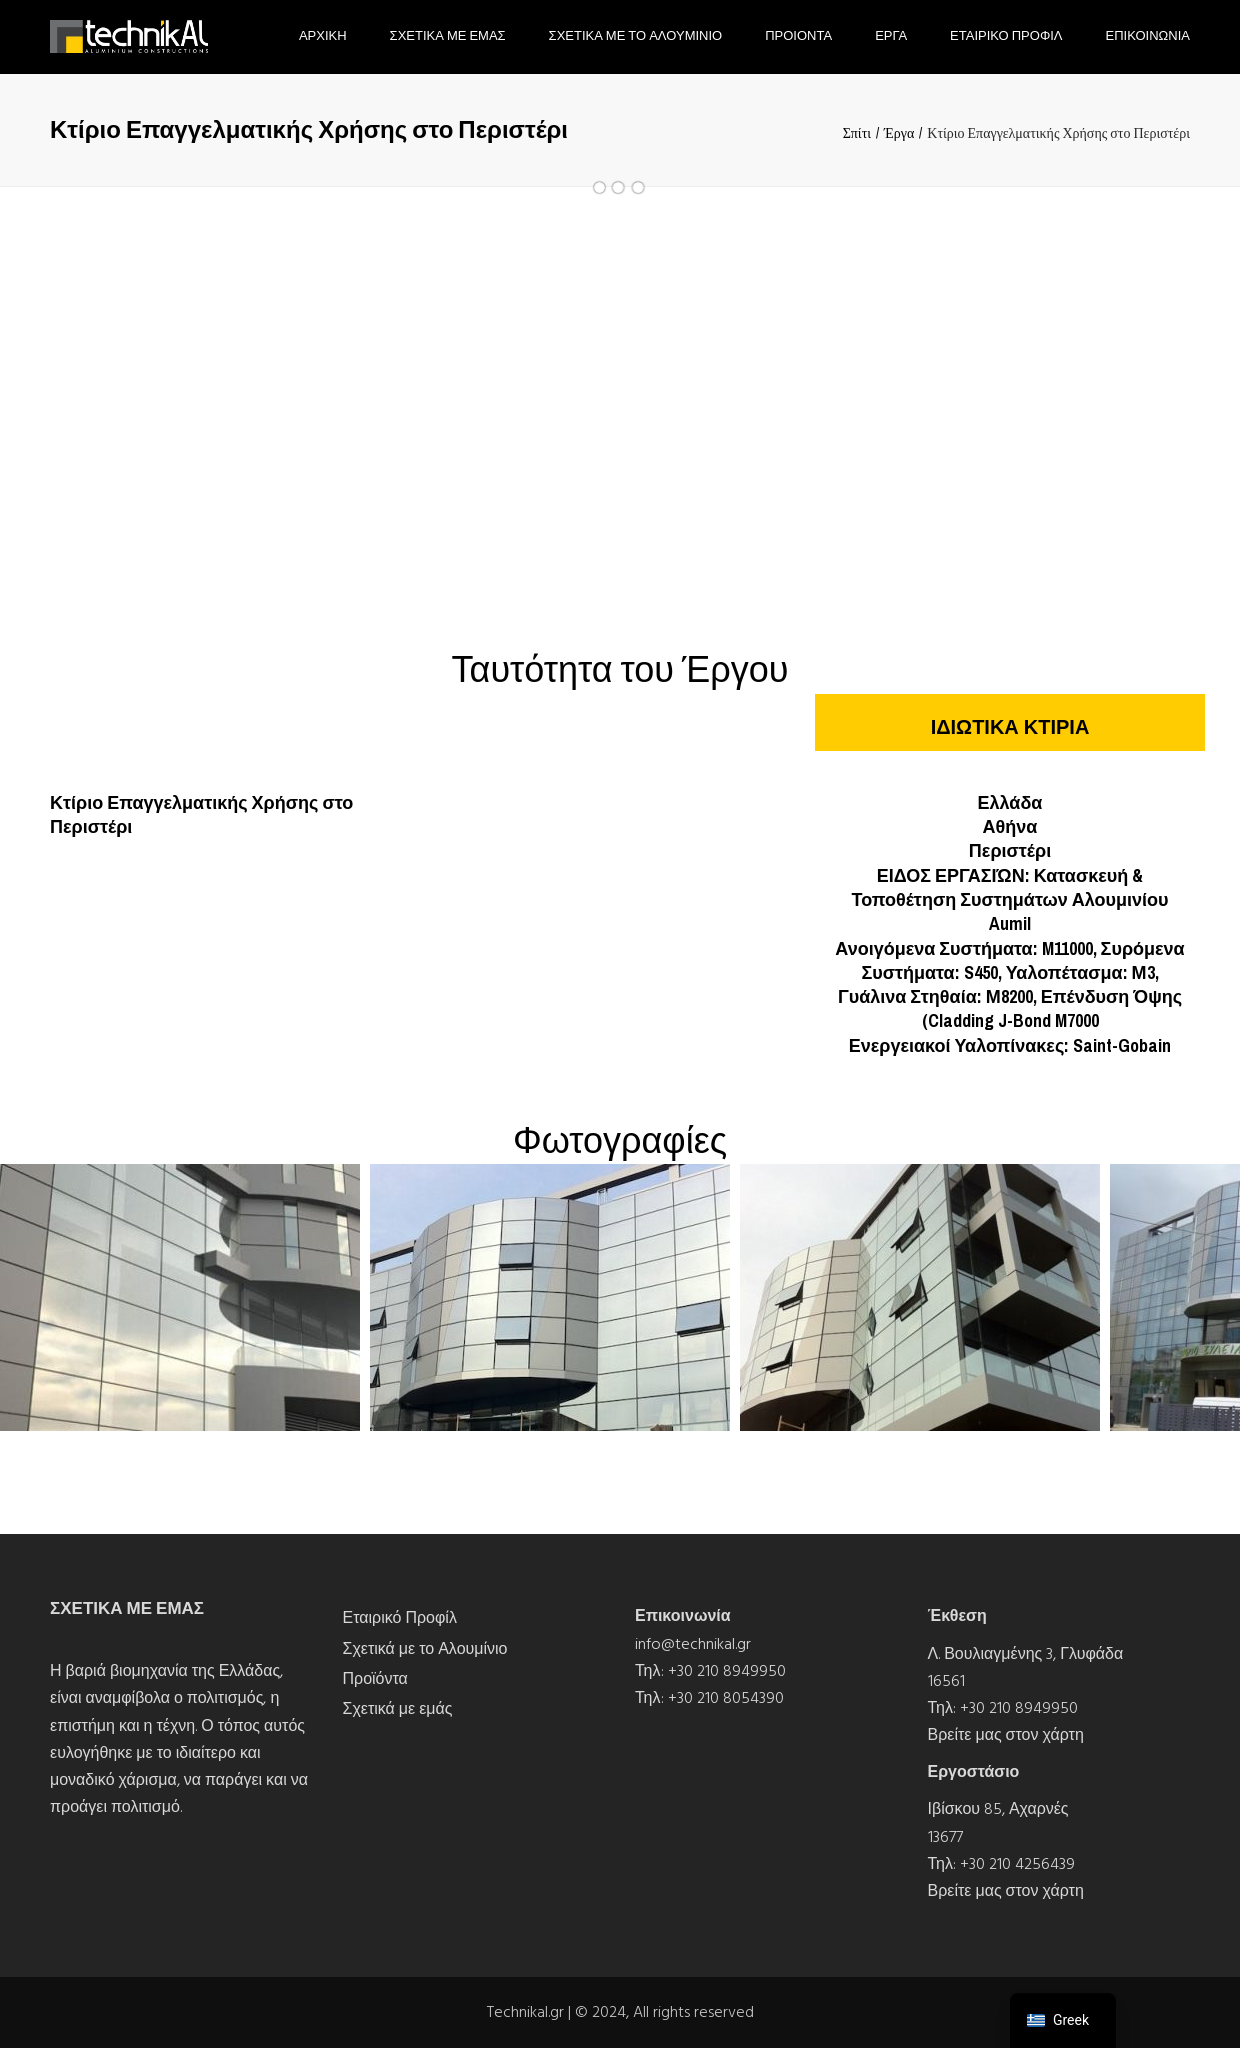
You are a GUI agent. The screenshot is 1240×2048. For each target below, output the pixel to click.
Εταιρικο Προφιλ (1006, 35)
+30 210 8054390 (726, 1698)
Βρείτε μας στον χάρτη (1006, 1735)
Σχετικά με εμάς (398, 1709)
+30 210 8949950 (727, 1671)
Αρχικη (323, 35)
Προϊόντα (375, 1679)
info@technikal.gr (693, 1644)
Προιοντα (798, 35)
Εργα (891, 35)
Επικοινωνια (1148, 35)
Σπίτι (857, 133)
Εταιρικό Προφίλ (400, 1618)
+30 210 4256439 (1017, 1864)
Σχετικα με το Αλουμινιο (636, 35)
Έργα (899, 133)
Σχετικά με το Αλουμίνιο (425, 1649)
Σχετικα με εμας (448, 35)
